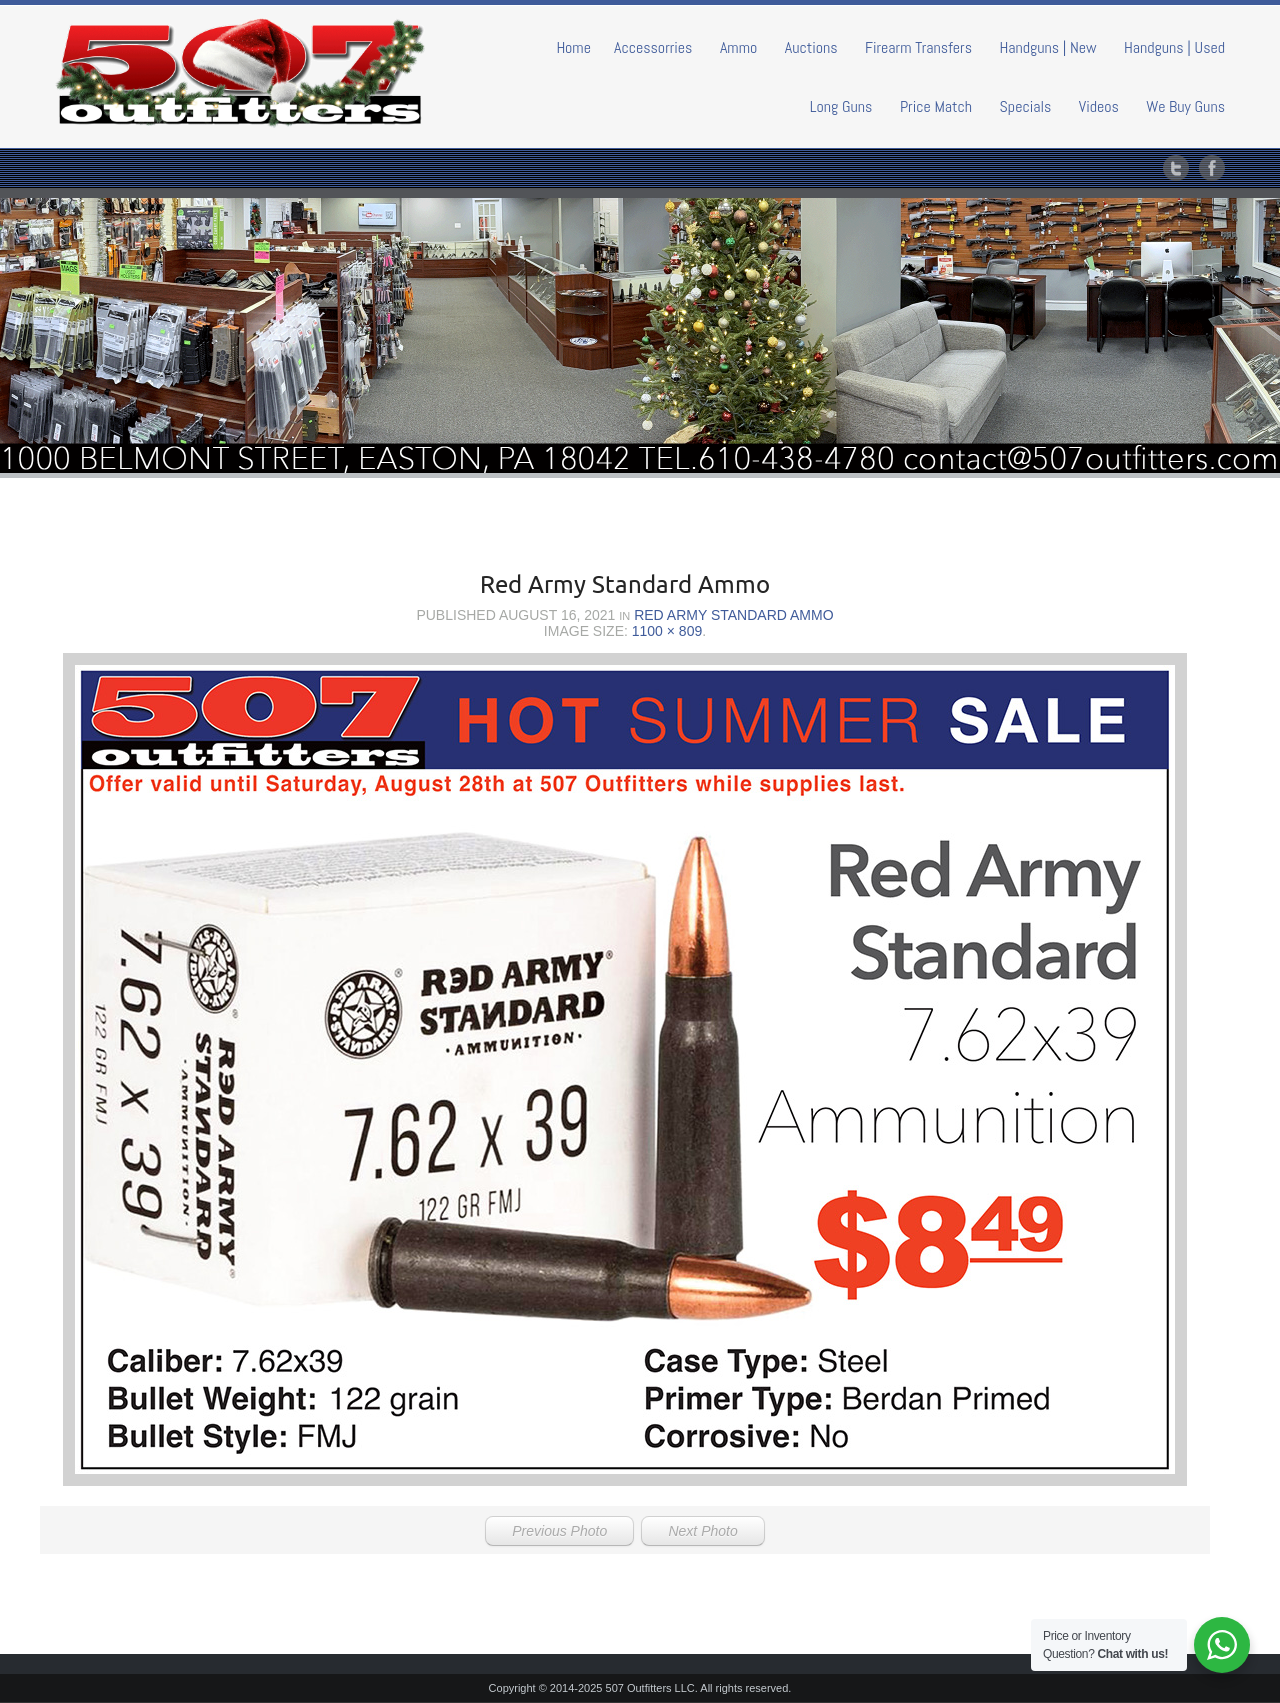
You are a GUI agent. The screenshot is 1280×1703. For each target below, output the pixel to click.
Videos (1099, 106)
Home (573, 47)
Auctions (811, 47)
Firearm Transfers (918, 47)
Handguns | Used (1174, 47)
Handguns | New (1047, 47)
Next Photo (702, 1531)
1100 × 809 (667, 631)
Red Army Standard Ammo (733, 615)
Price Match (936, 106)
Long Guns (841, 106)
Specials (1026, 106)
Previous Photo (559, 1531)
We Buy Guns (1185, 106)
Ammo (738, 47)
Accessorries (653, 47)
